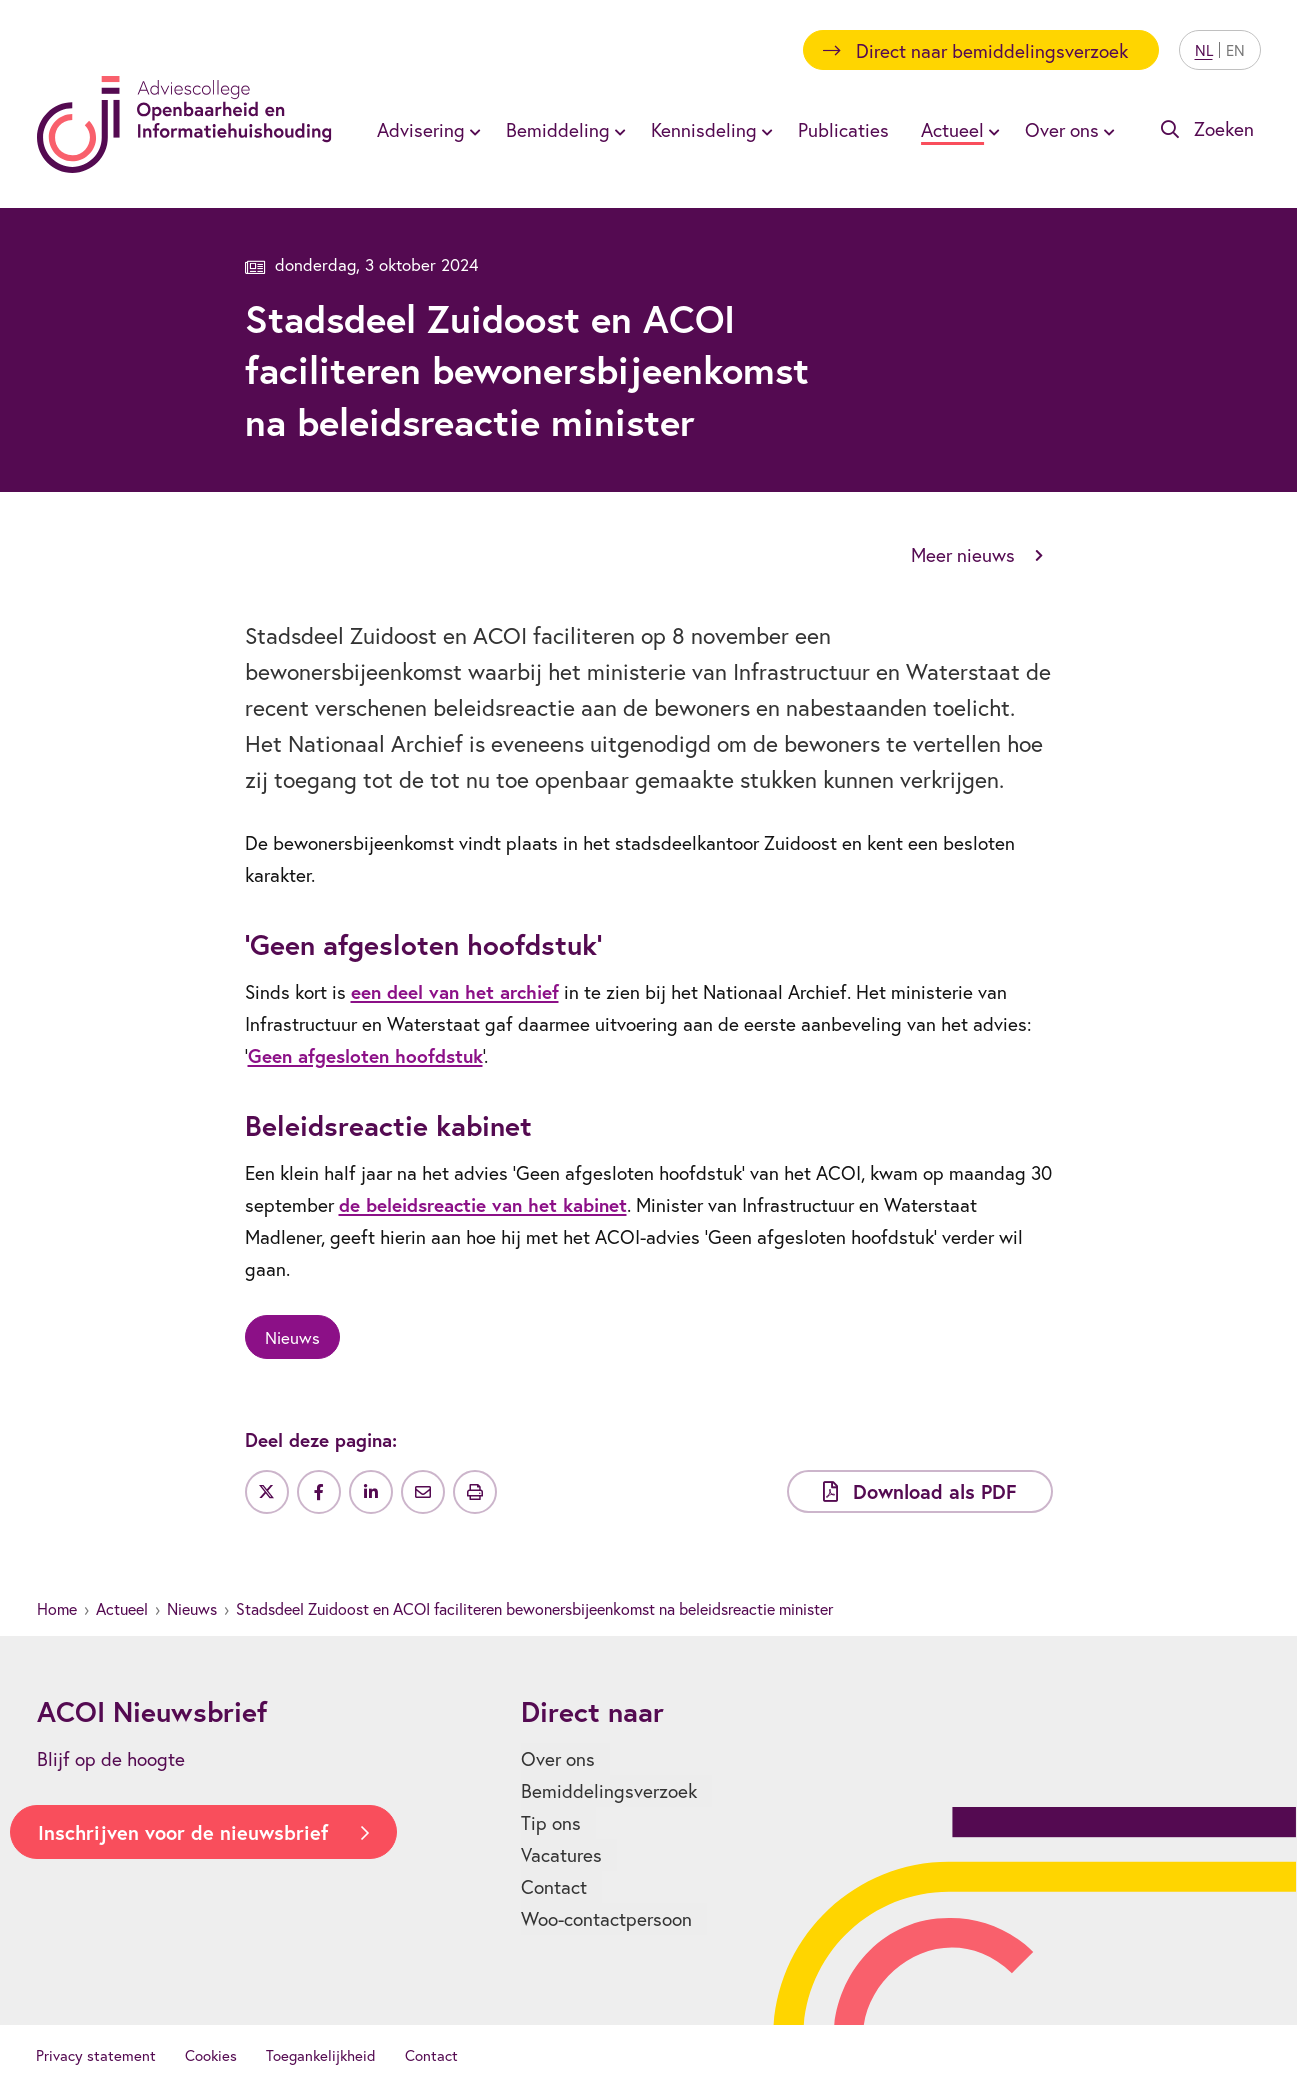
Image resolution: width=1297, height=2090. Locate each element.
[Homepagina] (184, 124)
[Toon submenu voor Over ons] (1106, 130)
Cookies (211, 2055)
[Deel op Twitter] (267, 1492)
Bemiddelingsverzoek (609, 1790)
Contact (554, 1886)
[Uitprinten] (475, 1492)
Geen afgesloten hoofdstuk (365, 1055)
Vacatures (561, 1854)
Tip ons (551, 1822)
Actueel (122, 1608)
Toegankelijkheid (321, 2055)
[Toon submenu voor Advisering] (472, 130)
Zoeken (1224, 128)
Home (57, 1608)
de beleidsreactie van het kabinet (483, 1204)
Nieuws (192, 1608)
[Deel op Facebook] (319, 1492)
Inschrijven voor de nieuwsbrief (183, 1832)
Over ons (558, 1758)
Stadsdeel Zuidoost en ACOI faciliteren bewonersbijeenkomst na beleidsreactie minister (534, 1608)
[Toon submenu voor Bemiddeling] (617, 130)
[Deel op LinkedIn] (371, 1492)
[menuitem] (425, 129)
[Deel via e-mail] (423, 1492)
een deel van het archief (455, 991)
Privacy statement (96, 2055)
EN (1235, 50)
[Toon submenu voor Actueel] (991, 130)
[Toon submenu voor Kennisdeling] (764, 130)
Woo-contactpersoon (606, 1918)
